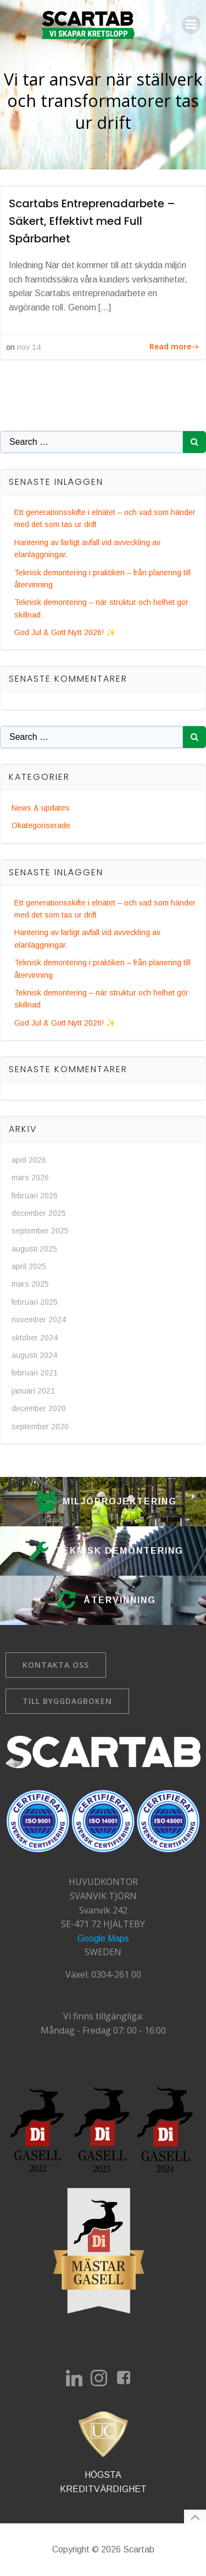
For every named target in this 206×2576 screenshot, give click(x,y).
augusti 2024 (34, 1355)
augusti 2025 (34, 1248)
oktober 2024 (35, 1337)
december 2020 (39, 1408)
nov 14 (29, 347)
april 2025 (29, 1266)
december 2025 (39, 1213)
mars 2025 (30, 1283)
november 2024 (39, 1319)
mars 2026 (30, 1177)
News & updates (41, 807)
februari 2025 (35, 1302)
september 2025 (40, 1230)
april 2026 (29, 1160)
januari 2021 (33, 1390)
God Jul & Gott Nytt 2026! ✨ (64, 632)
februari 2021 (35, 1372)
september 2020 (40, 1426)
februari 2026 (35, 1195)
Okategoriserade (41, 825)
